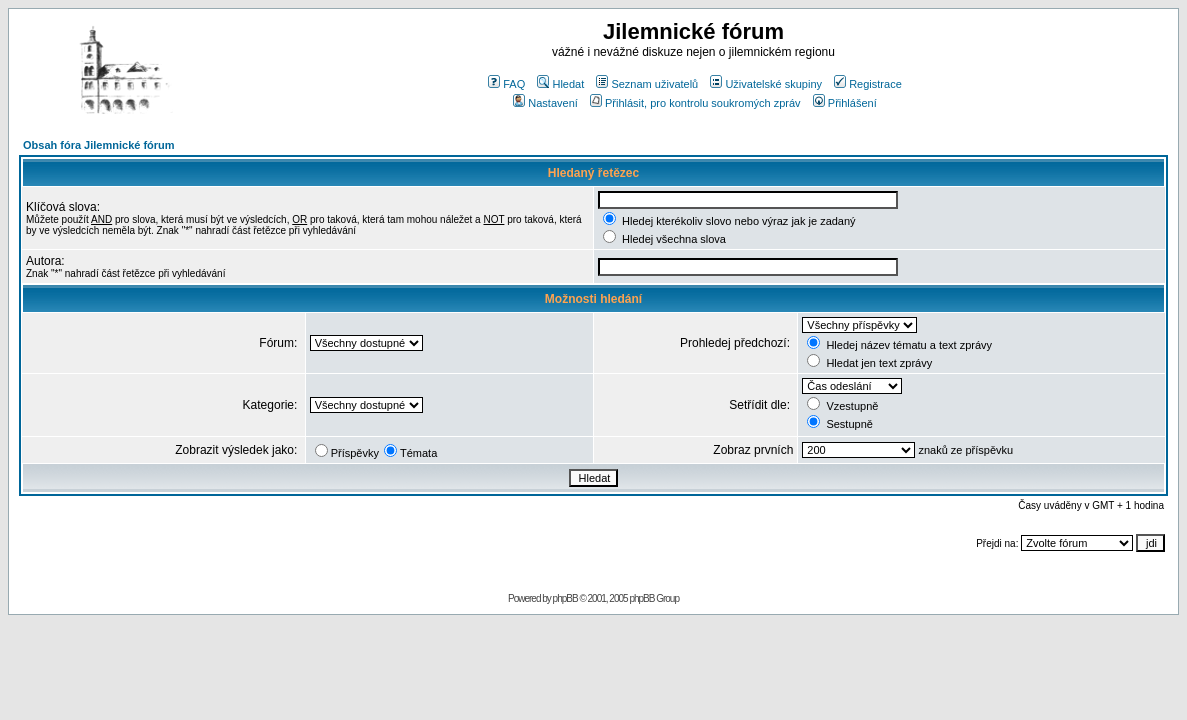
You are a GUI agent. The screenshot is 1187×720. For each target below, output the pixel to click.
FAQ (506, 84)
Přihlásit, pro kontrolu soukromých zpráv (695, 103)
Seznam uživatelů (647, 84)
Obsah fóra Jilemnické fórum (99, 145)
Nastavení (545, 103)
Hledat (560, 84)
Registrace (868, 84)
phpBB (565, 598)
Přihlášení (845, 103)
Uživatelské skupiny (766, 84)
